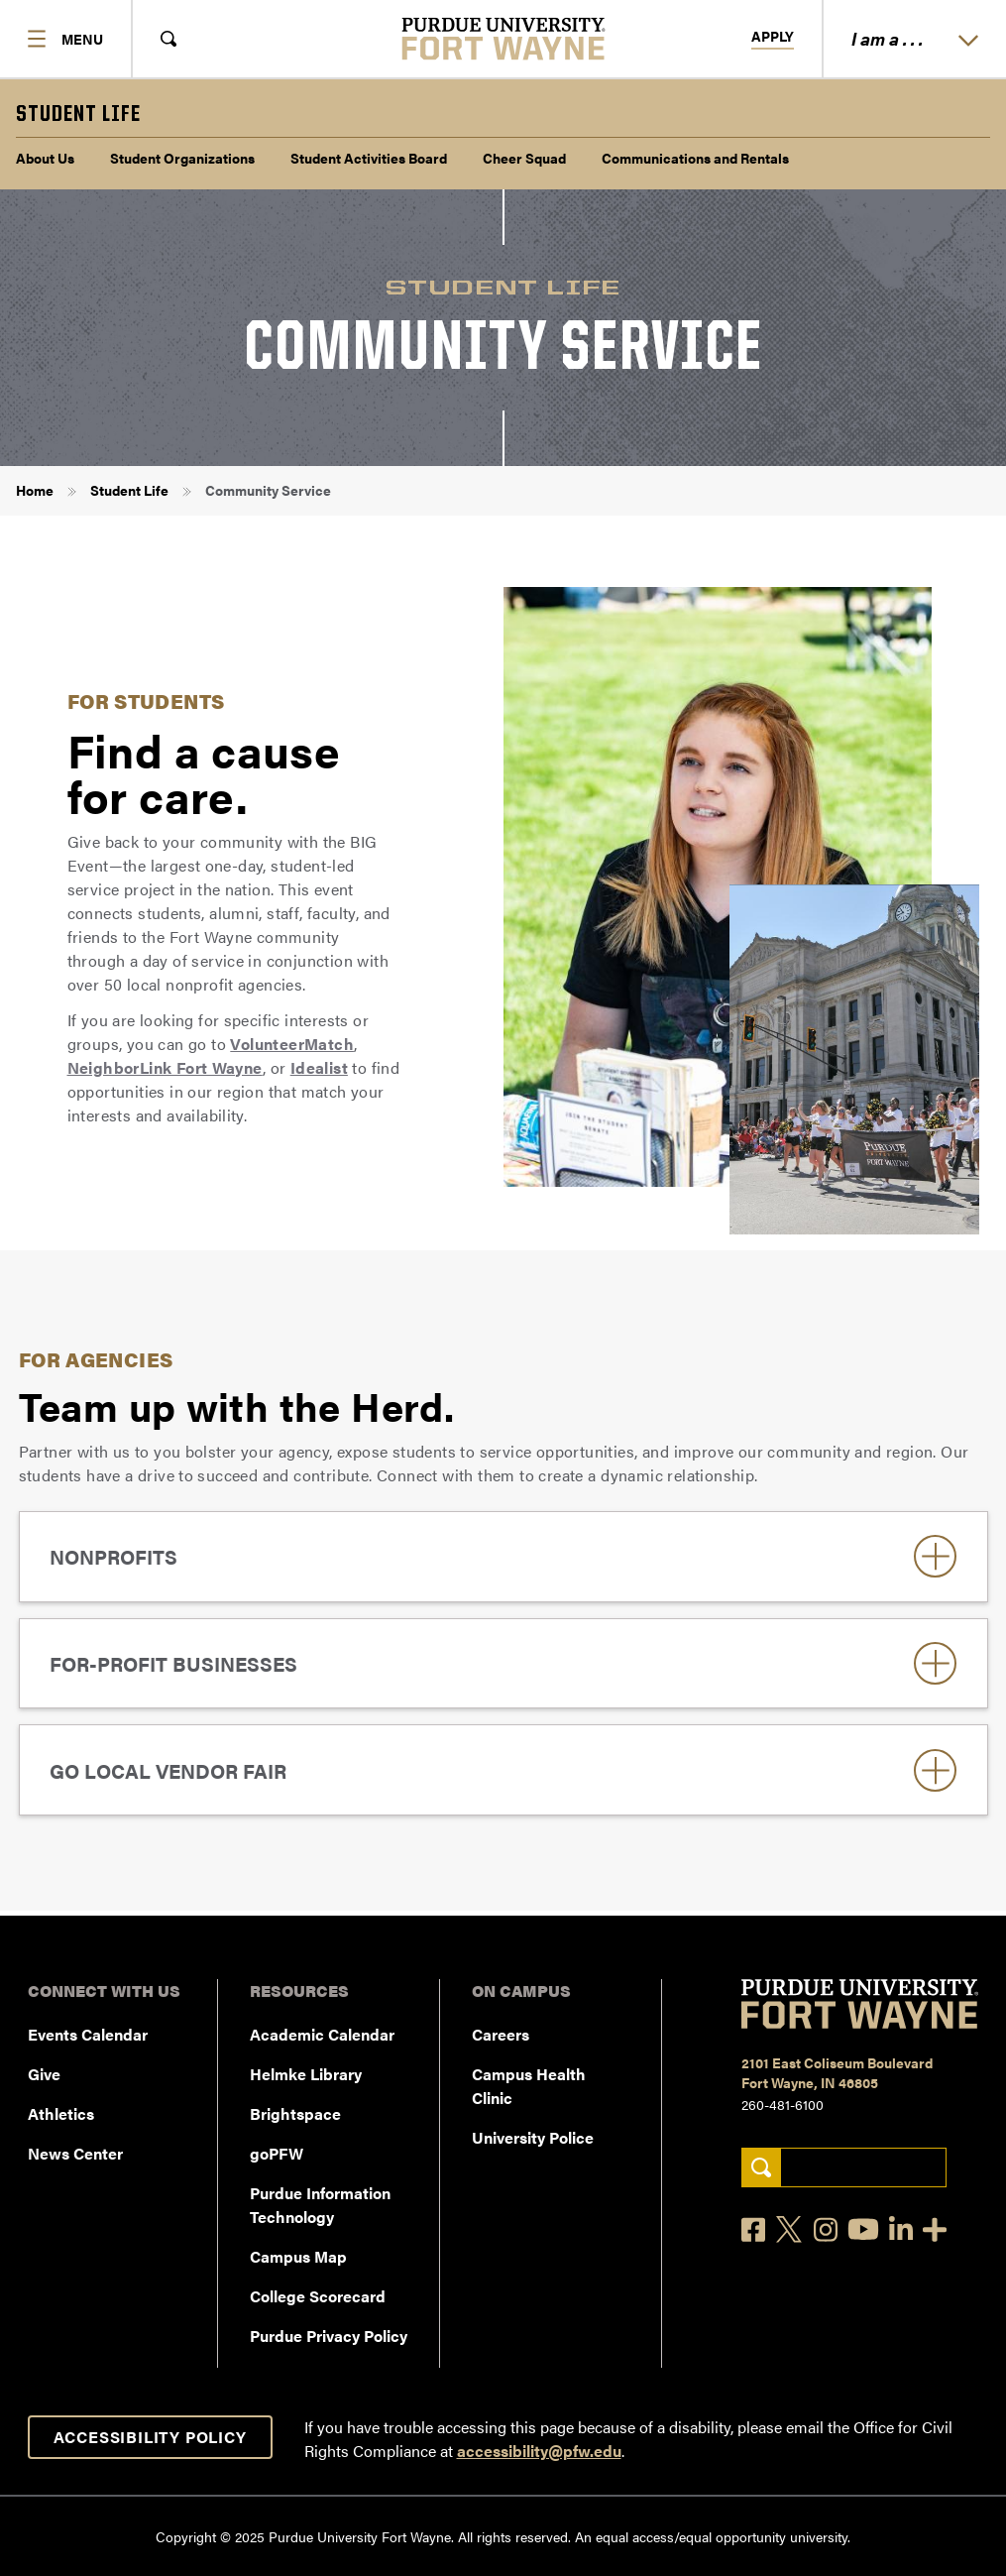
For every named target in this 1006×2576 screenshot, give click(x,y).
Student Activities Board (368, 158)
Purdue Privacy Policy (328, 2335)
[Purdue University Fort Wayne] (503, 38)
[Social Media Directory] (935, 2229)
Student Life (129, 490)
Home (35, 490)
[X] (790, 2230)
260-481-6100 (782, 2104)
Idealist (319, 1067)
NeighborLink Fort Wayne (165, 1067)
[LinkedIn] (901, 2229)
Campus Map (298, 2256)
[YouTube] (863, 2229)
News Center (75, 2153)
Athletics (61, 2113)
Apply (772, 37)
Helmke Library (306, 2073)
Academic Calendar (322, 2034)
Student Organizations (182, 158)
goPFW (276, 2153)
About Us (45, 158)
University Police (533, 2137)
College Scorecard (318, 2295)
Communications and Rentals (695, 158)
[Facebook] (753, 2229)
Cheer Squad (524, 158)
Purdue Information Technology (320, 2204)
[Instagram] (826, 2229)
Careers (500, 2034)
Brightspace (295, 2113)
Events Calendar (88, 2034)
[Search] (760, 2168)
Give (44, 2073)
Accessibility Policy (150, 2436)
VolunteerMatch (292, 1043)
